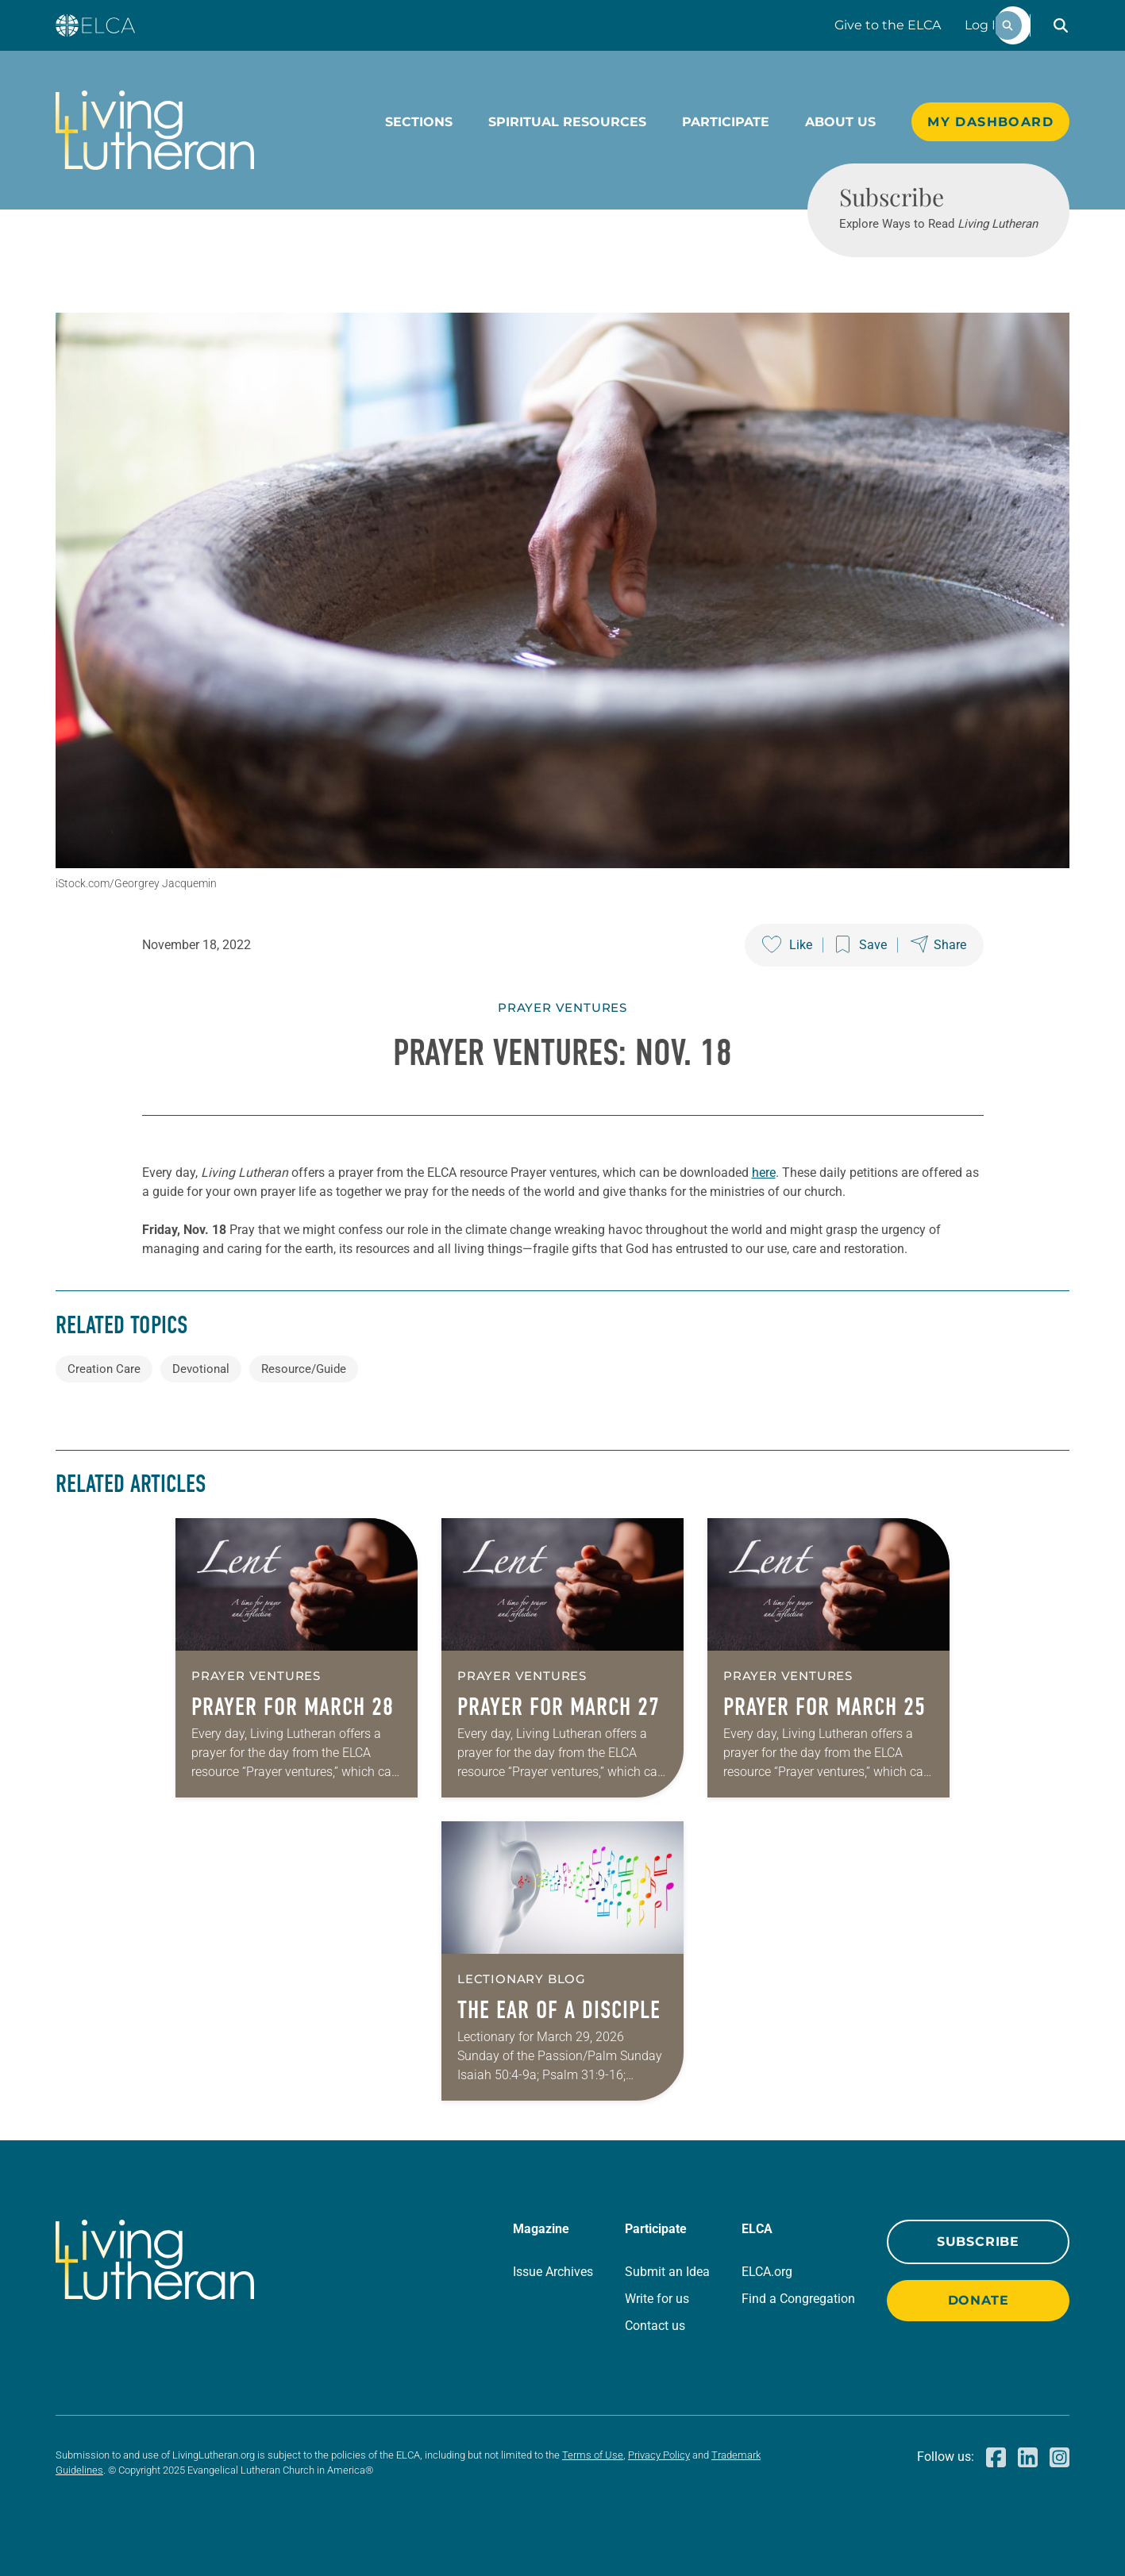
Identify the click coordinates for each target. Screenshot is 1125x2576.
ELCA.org (767, 2271)
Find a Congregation (798, 2298)
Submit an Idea (667, 2271)
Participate (725, 121)
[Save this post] (861, 945)
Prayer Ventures (562, 1007)
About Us (840, 121)
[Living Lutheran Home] (155, 130)
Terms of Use (592, 2455)
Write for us (657, 2298)
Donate (978, 2300)
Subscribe (978, 2241)
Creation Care (104, 1369)
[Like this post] (787, 945)
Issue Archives (553, 2271)
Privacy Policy (659, 2455)
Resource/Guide (303, 1369)
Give (887, 25)
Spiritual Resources (567, 121)
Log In (984, 25)
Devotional (200, 1369)
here (764, 1172)
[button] (1060, 25)
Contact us (655, 2325)
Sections (419, 121)
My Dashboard (990, 121)
